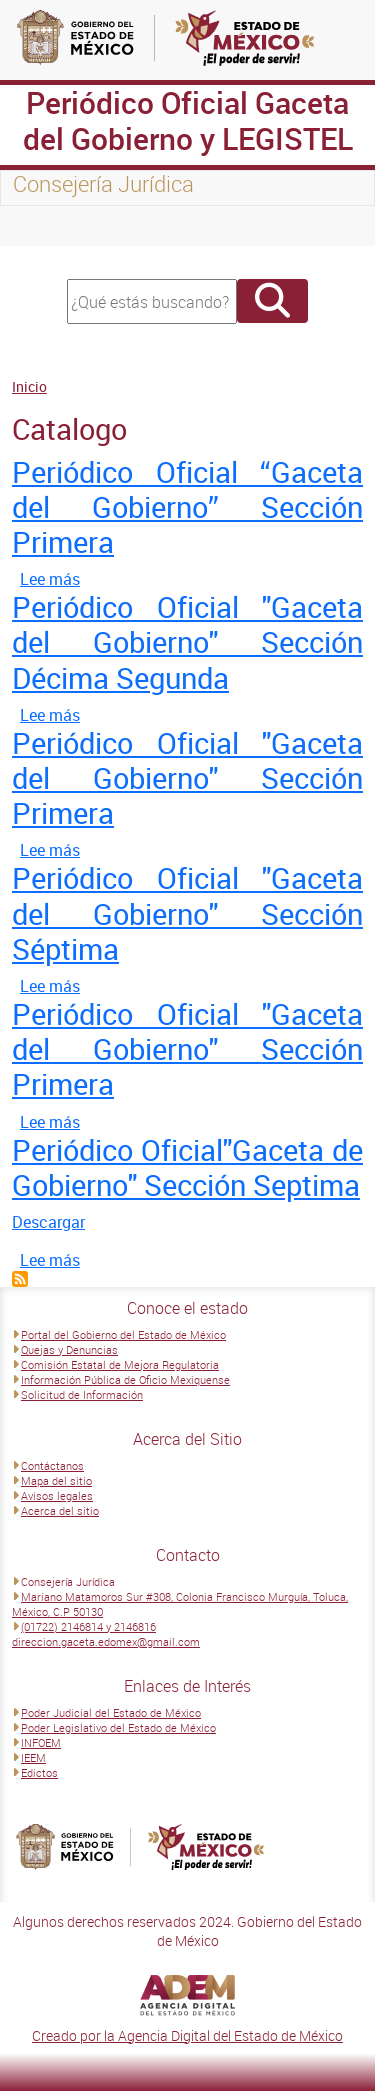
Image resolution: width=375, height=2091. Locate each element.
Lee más (50, 579)
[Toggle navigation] (40, 226)
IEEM (33, 1757)
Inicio (29, 386)
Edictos (39, 1772)
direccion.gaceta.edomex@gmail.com (106, 1641)
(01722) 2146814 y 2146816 (88, 1626)
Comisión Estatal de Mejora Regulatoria (120, 1364)
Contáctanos (52, 1465)
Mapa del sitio (56, 1480)
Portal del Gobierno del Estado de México (123, 1334)
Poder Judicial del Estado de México (111, 1712)
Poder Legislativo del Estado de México (118, 1727)
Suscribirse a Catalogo (20, 1279)
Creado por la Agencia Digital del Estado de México (187, 2035)
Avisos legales (57, 1495)
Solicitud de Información (82, 1394)
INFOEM (41, 1742)
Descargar (48, 1222)
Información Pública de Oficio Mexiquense (125, 1379)
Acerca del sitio (60, 1510)
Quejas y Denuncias (69, 1349)
